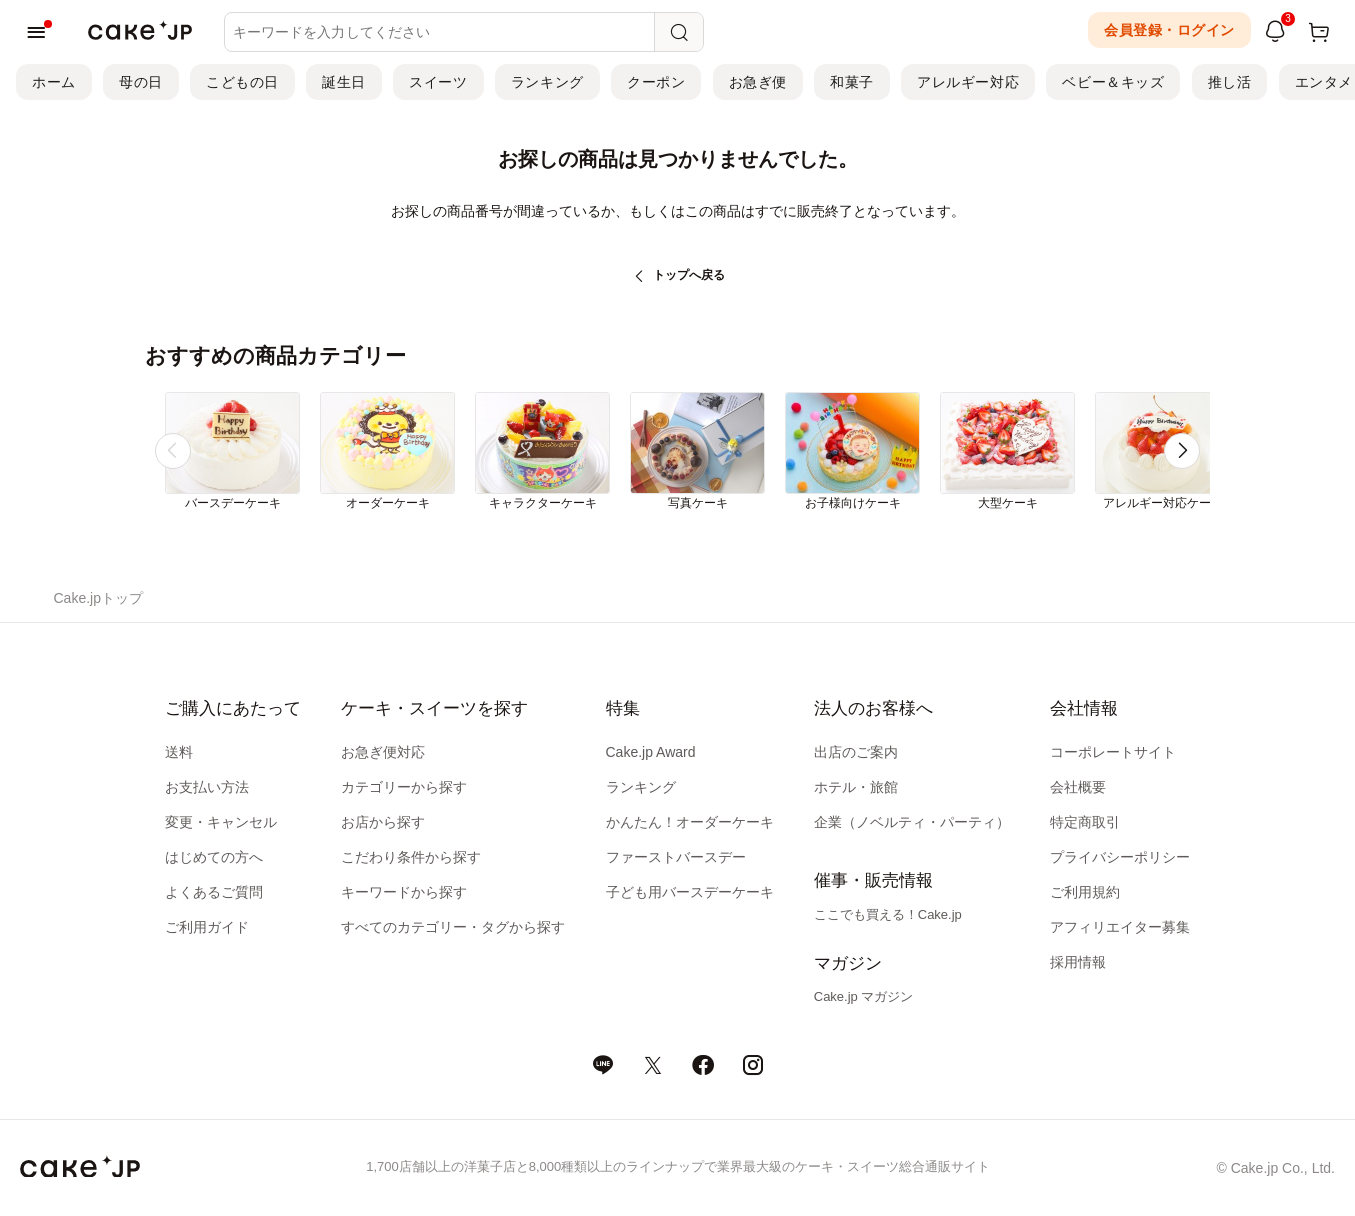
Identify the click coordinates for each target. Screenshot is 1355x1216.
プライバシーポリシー (1120, 857)
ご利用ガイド (207, 927)
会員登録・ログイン (1169, 30)
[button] (1182, 451)
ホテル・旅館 (856, 787)
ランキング (547, 82)
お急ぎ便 (758, 82)
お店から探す (383, 822)
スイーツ (438, 82)
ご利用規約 (1085, 892)
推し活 (1230, 82)
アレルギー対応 (968, 82)
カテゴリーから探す (404, 787)
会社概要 (1078, 787)
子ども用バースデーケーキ (690, 892)
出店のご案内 (856, 752)
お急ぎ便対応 (383, 752)
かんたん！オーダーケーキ (690, 822)
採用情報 (1078, 962)
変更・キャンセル (221, 822)
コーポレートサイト (1113, 752)
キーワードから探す (404, 892)
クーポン (656, 82)
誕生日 (344, 82)
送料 (179, 752)
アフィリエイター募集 (1120, 927)
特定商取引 (1085, 822)
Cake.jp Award (651, 752)
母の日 (141, 82)
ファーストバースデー (676, 857)
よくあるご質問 (214, 892)
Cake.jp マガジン (864, 996)
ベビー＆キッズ (1113, 82)
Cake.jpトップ (98, 598)
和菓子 (852, 82)
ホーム (54, 82)
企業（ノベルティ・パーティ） (912, 822)
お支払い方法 (207, 787)
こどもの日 (242, 82)
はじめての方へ (214, 857)
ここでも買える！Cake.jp (888, 914)
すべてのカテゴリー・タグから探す (453, 927)
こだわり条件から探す (411, 857)
